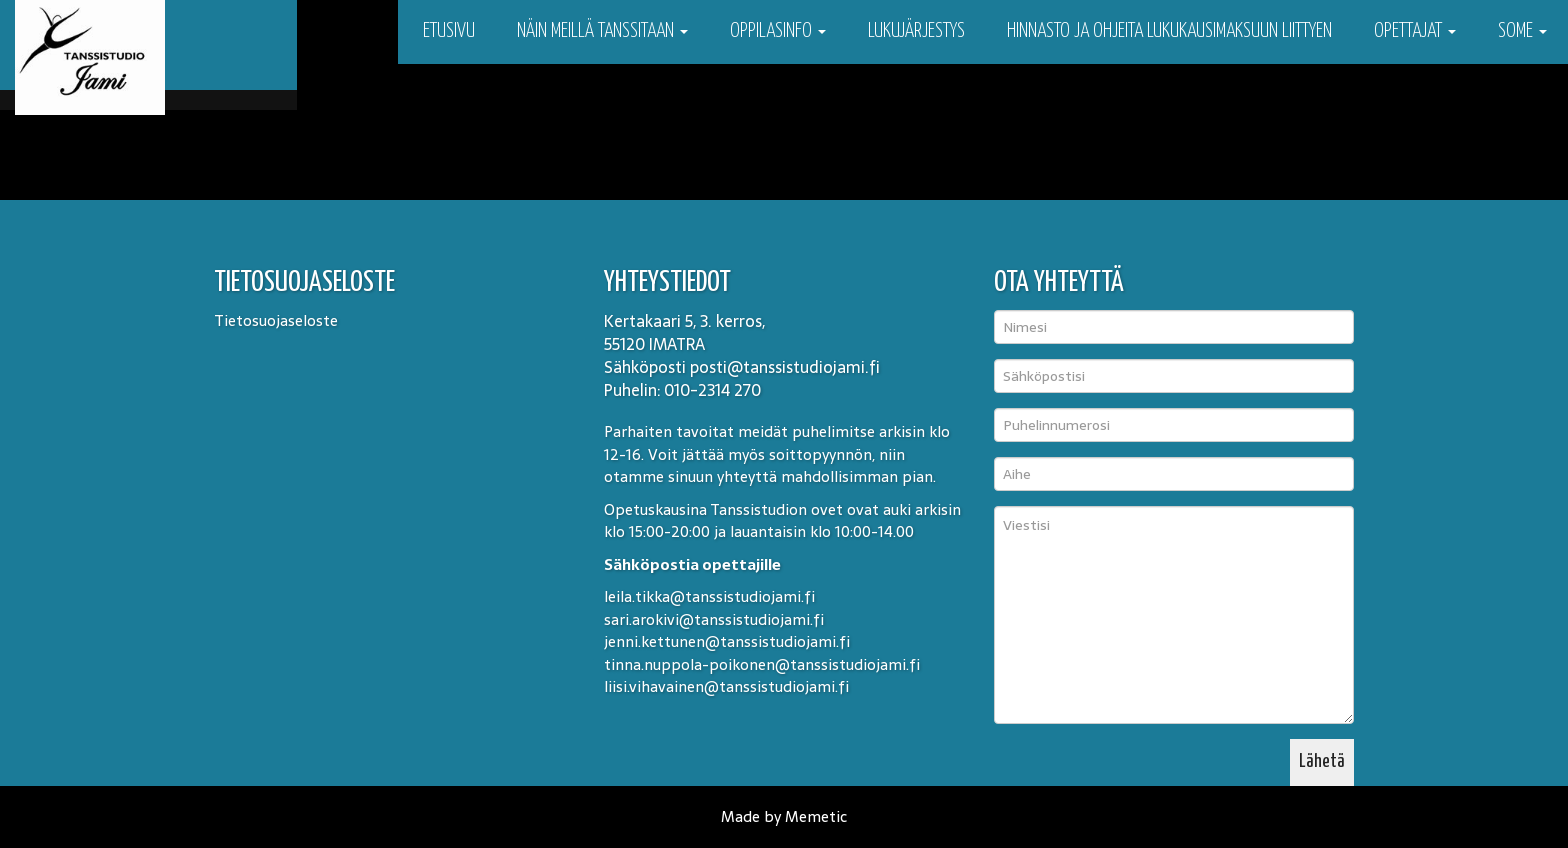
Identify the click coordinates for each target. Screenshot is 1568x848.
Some (1522, 31)
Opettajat (1415, 31)
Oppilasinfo (778, 31)
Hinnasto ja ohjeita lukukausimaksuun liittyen (1169, 31)
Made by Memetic (784, 816)
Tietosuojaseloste (276, 320)
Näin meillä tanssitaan (602, 31)
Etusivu (447, 31)
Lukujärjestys (916, 31)
